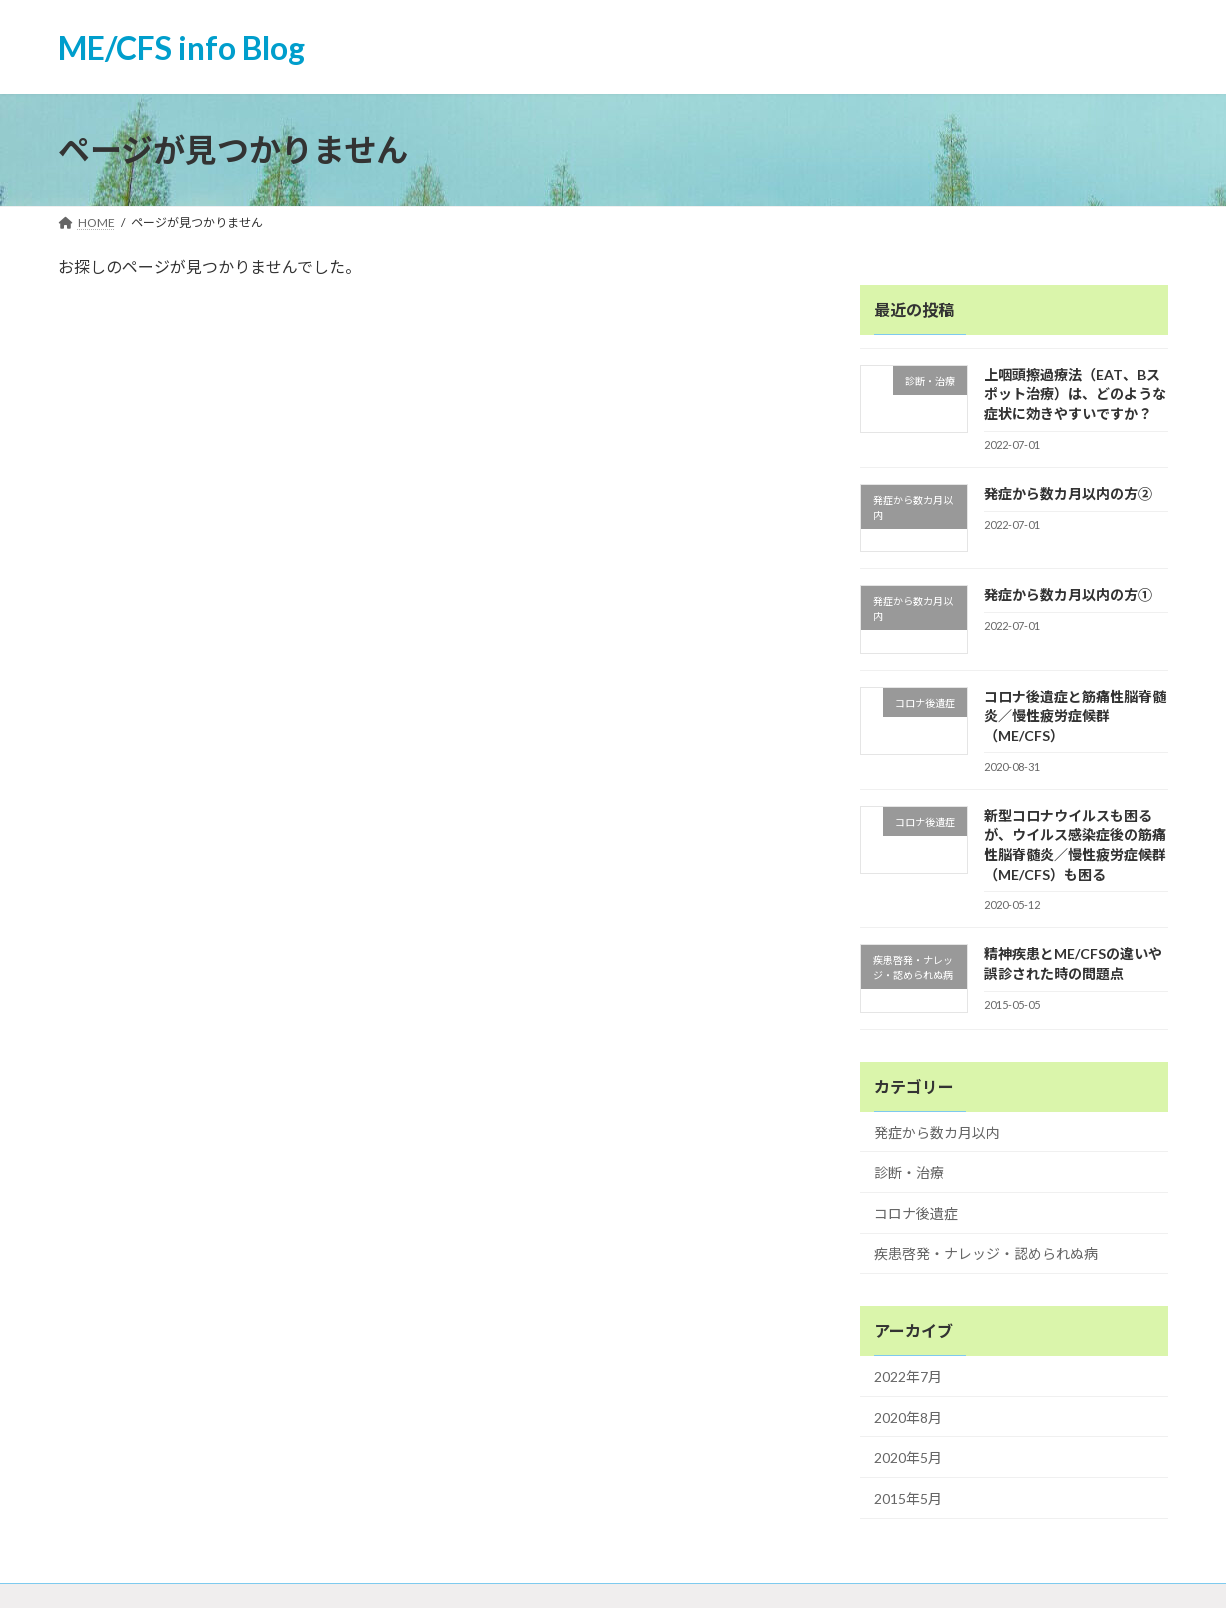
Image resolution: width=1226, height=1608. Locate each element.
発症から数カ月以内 (937, 1132)
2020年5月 (908, 1458)
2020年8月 (908, 1417)
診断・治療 (909, 1173)
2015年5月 (908, 1498)
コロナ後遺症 (916, 1213)
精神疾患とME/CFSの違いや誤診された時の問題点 (1073, 964)
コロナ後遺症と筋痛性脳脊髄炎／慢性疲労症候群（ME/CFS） (1075, 716)
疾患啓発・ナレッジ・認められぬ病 (986, 1254)
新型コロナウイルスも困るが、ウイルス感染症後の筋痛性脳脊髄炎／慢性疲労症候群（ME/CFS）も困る (1075, 845)
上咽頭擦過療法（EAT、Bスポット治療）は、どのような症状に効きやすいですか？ (1075, 394)
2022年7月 (908, 1376)
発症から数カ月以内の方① (1068, 595)
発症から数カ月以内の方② (1068, 493)
